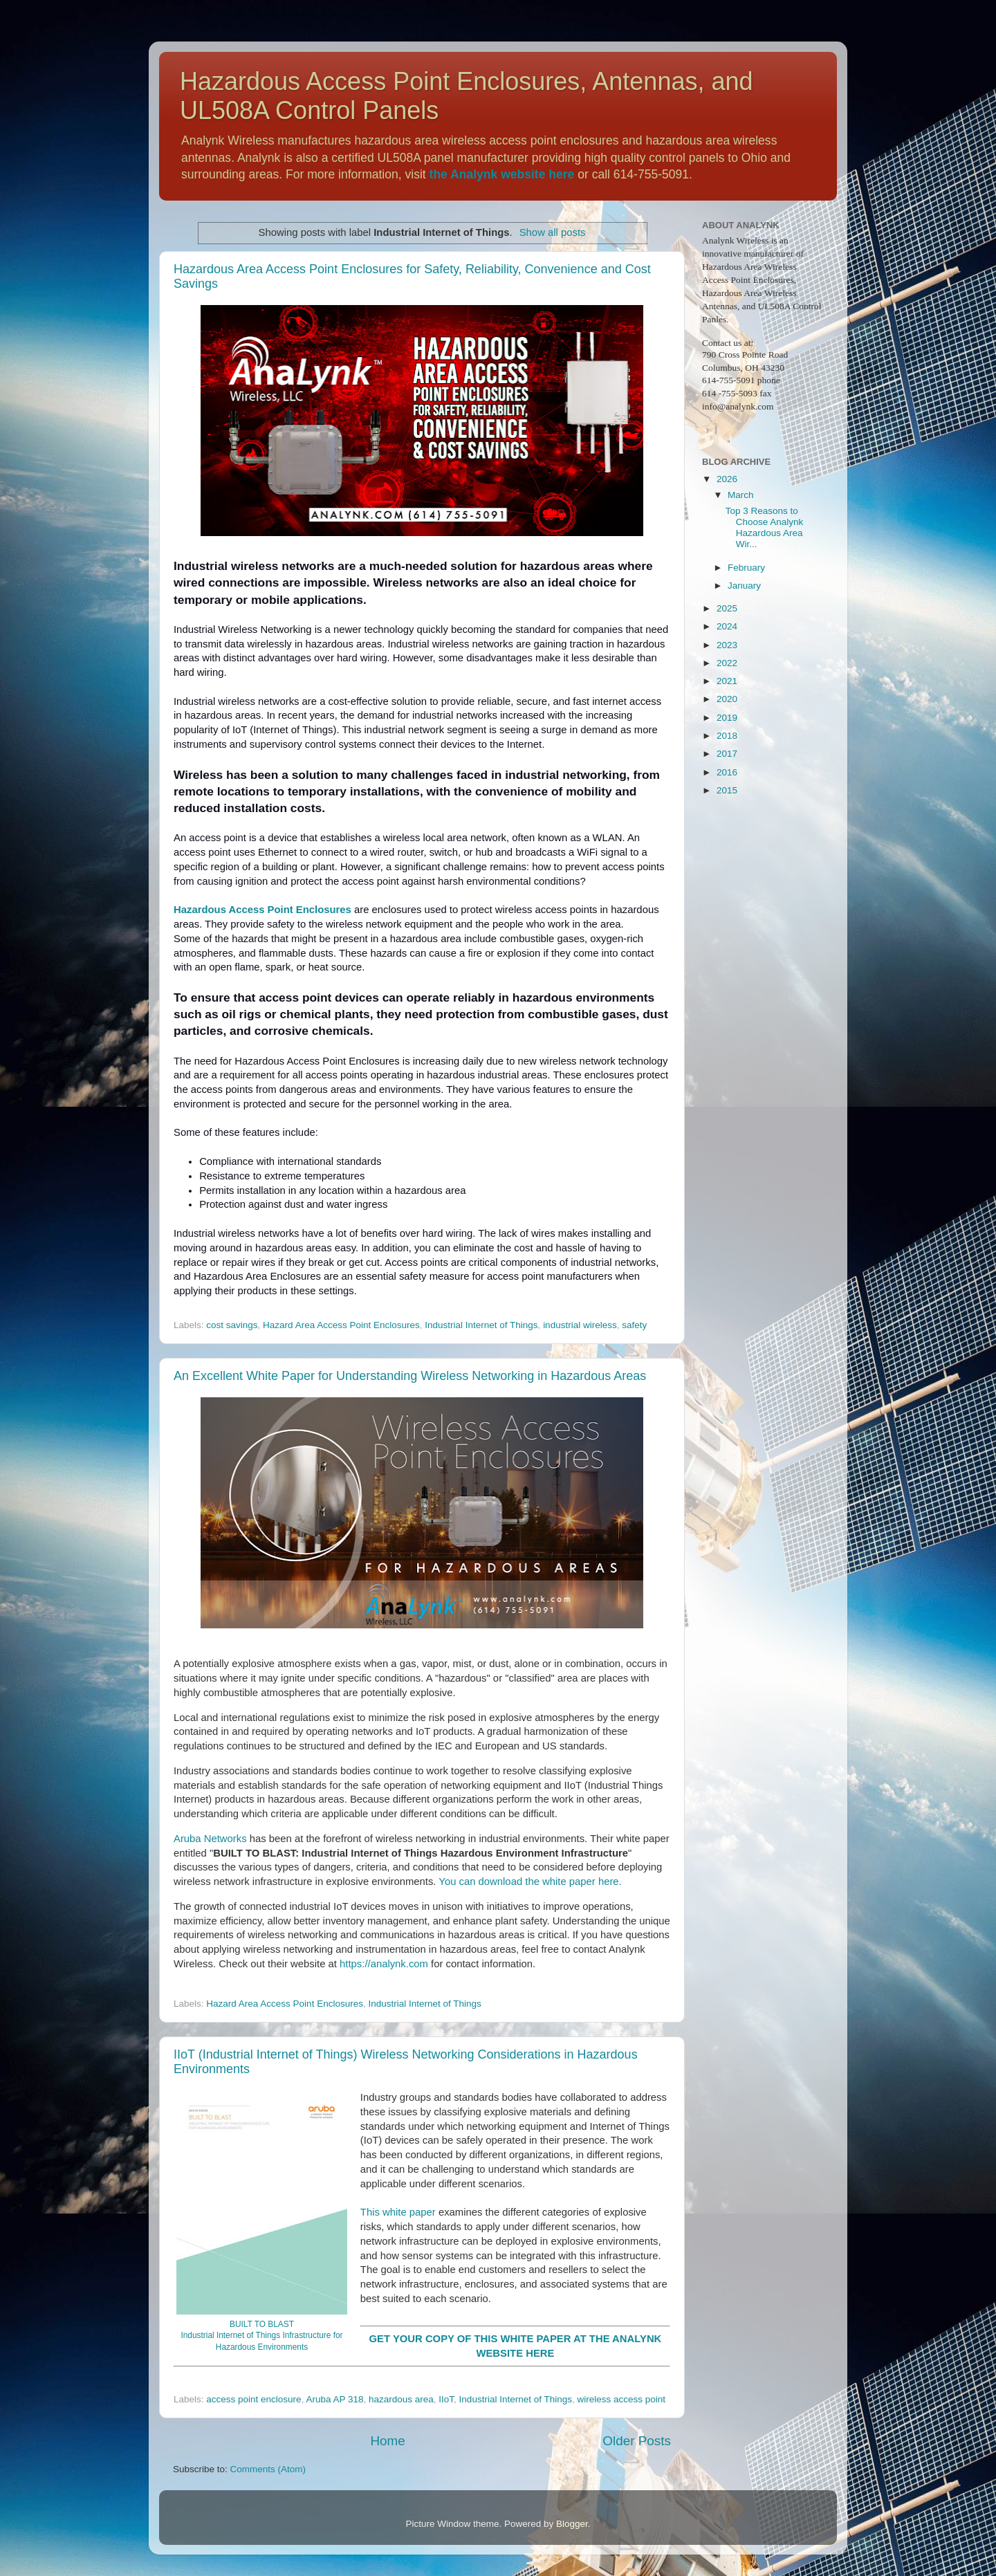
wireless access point (621, 2399)
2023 (727, 645)
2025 (727, 608)
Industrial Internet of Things (481, 1325)
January (744, 585)
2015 (727, 790)
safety (634, 1325)
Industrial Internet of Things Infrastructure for (261, 2335)
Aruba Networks (210, 1838)
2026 (727, 479)
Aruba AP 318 (334, 2399)
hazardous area (401, 2399)
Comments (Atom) (268, 2469)
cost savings (231, 1325)
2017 (727, 753)
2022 (727, 663)
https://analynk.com (384, 1963)
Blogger (572, 2524)
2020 (727, 699)
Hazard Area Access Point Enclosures (341, 1325)
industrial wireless (580, 1325)
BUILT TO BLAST (262, 2324)
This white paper (398, 2212)
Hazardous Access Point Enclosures (262, 909)
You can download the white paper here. (530, 1881)
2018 (727, 735)
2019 (727, 717)
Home (387, 2441)
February (746, 567)
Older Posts (636, 2441)
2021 (727, 681)
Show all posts (552, 232)
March (741, 495)
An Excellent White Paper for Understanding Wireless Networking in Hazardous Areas (410, 1376)
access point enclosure (253, 2399)
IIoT (446, 2399)
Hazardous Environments (262, 2347)
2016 (727, 772)
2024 (727, 626)
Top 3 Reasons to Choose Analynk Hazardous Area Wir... (765, 528)
